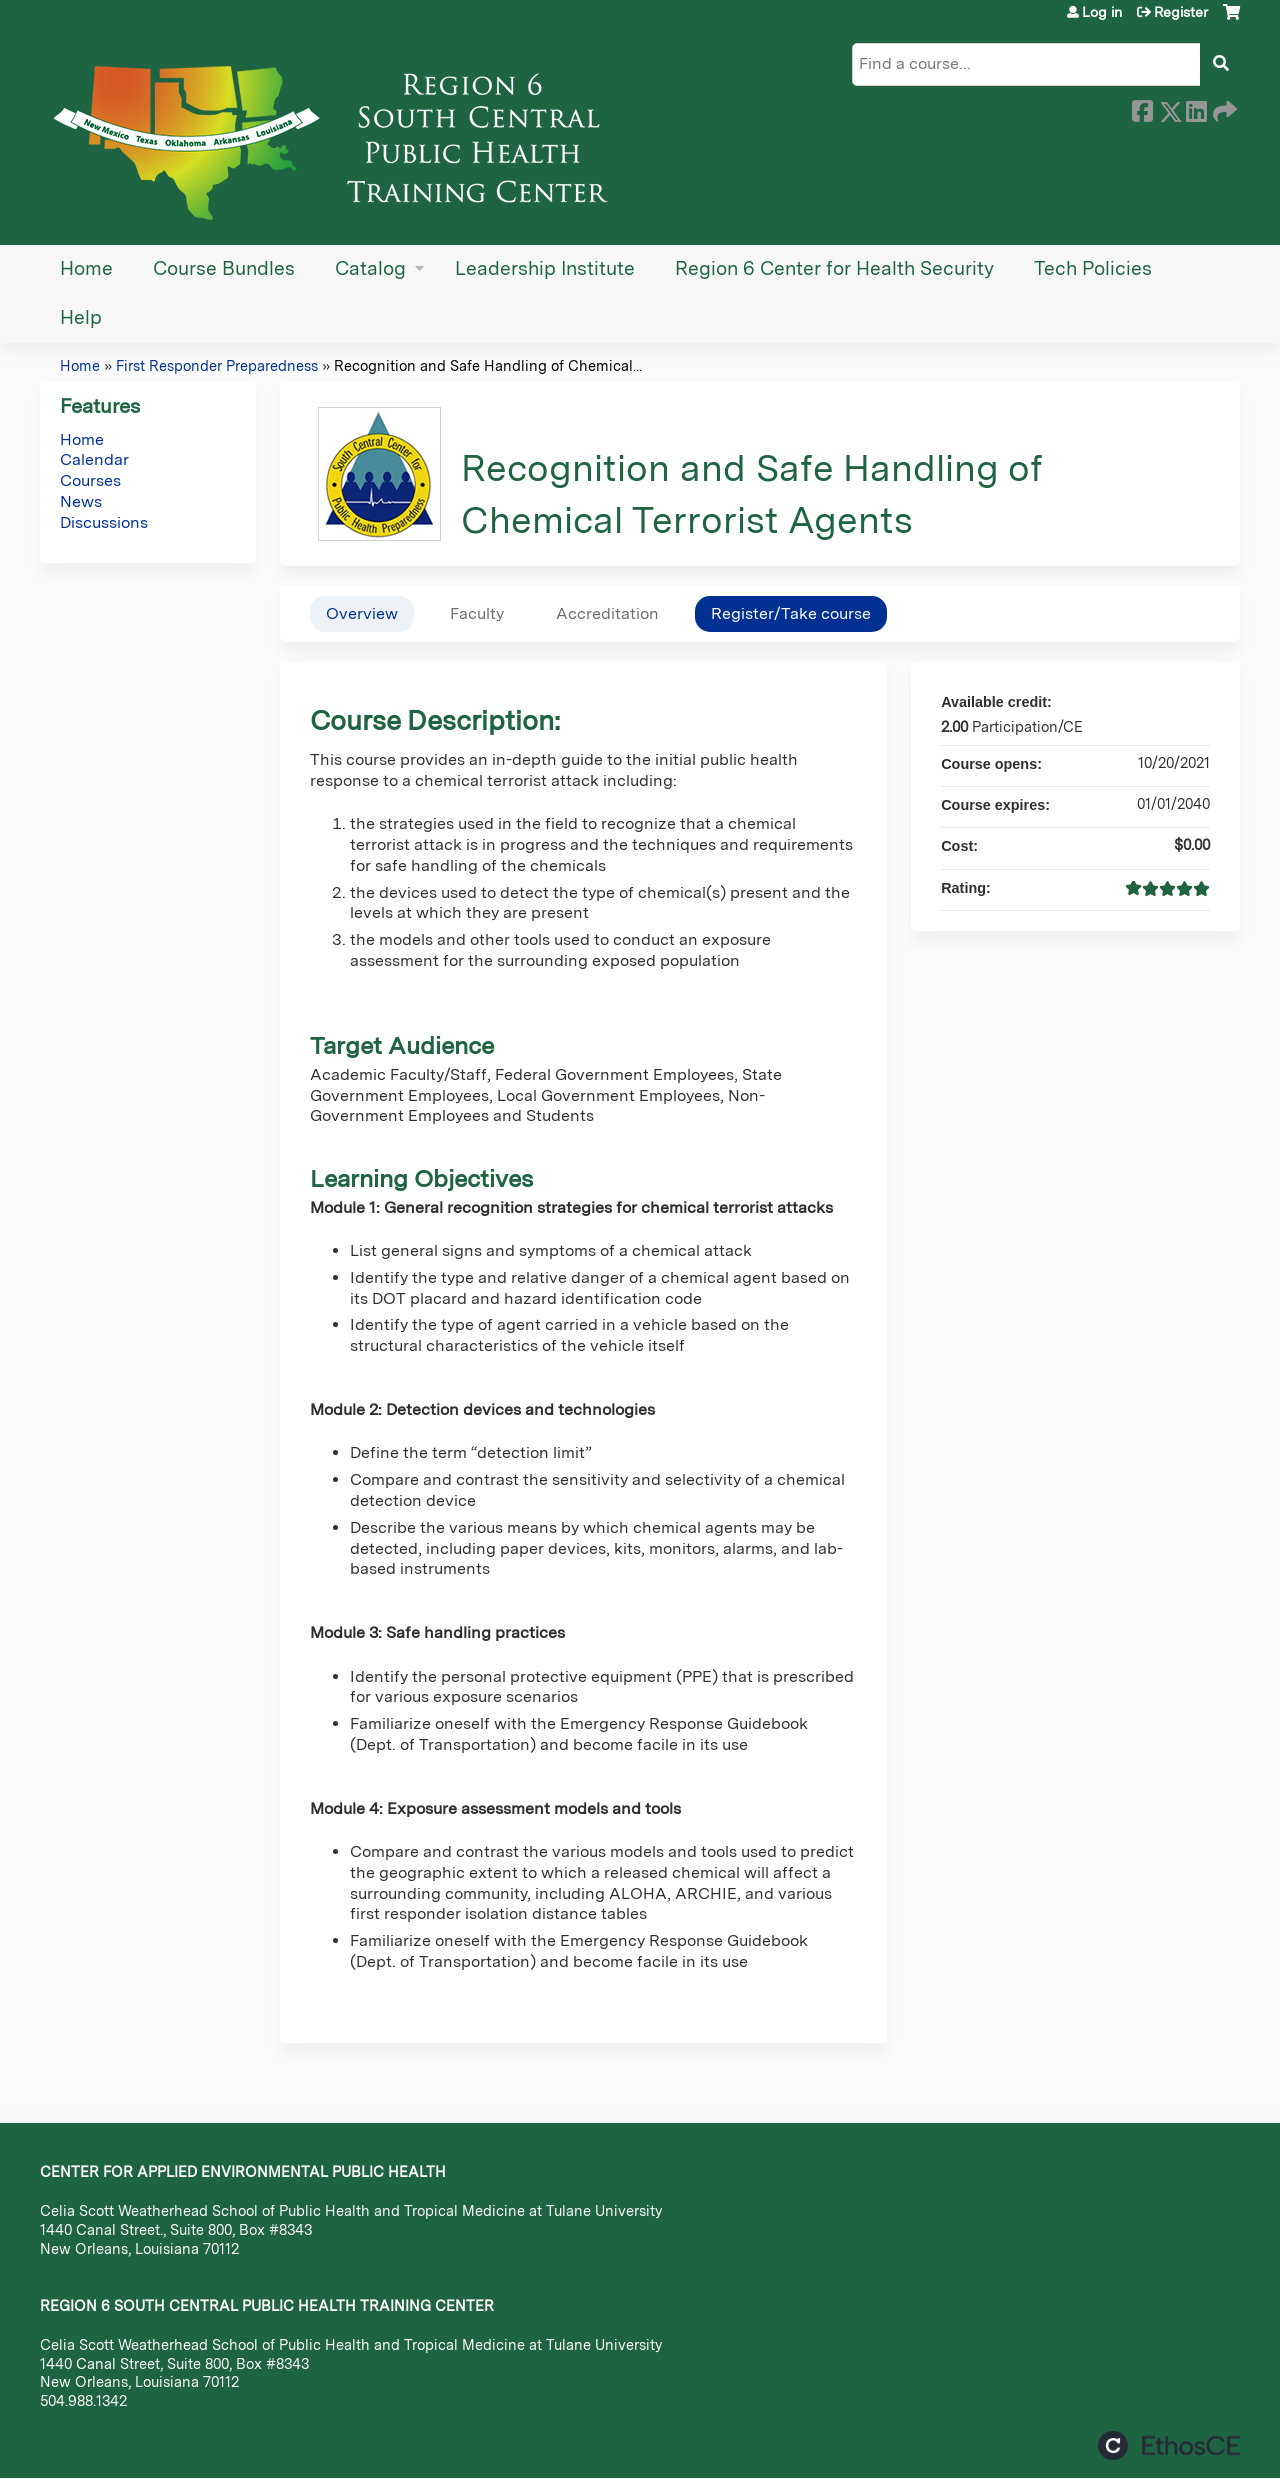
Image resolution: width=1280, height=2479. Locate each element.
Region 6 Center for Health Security (834, 268)
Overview (362, 613)
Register (1181, 12)
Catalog (370, 268)
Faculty (477, 613)
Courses (90, 480)
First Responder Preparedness (217, 365)
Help (81, 317)
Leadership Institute (545, 268)
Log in (1102, 12)
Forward (1223, 108)
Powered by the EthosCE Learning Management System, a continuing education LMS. (1169, 2445)
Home (86, 268)
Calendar (94, 459)
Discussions (104, 522)
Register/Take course (791, 613)
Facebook (1142, 108)
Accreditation (607, 613)
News (81, 501)
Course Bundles (224, 268)
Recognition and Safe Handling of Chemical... (488, 365)
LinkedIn (1196, 108)
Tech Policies (1093, 268)
